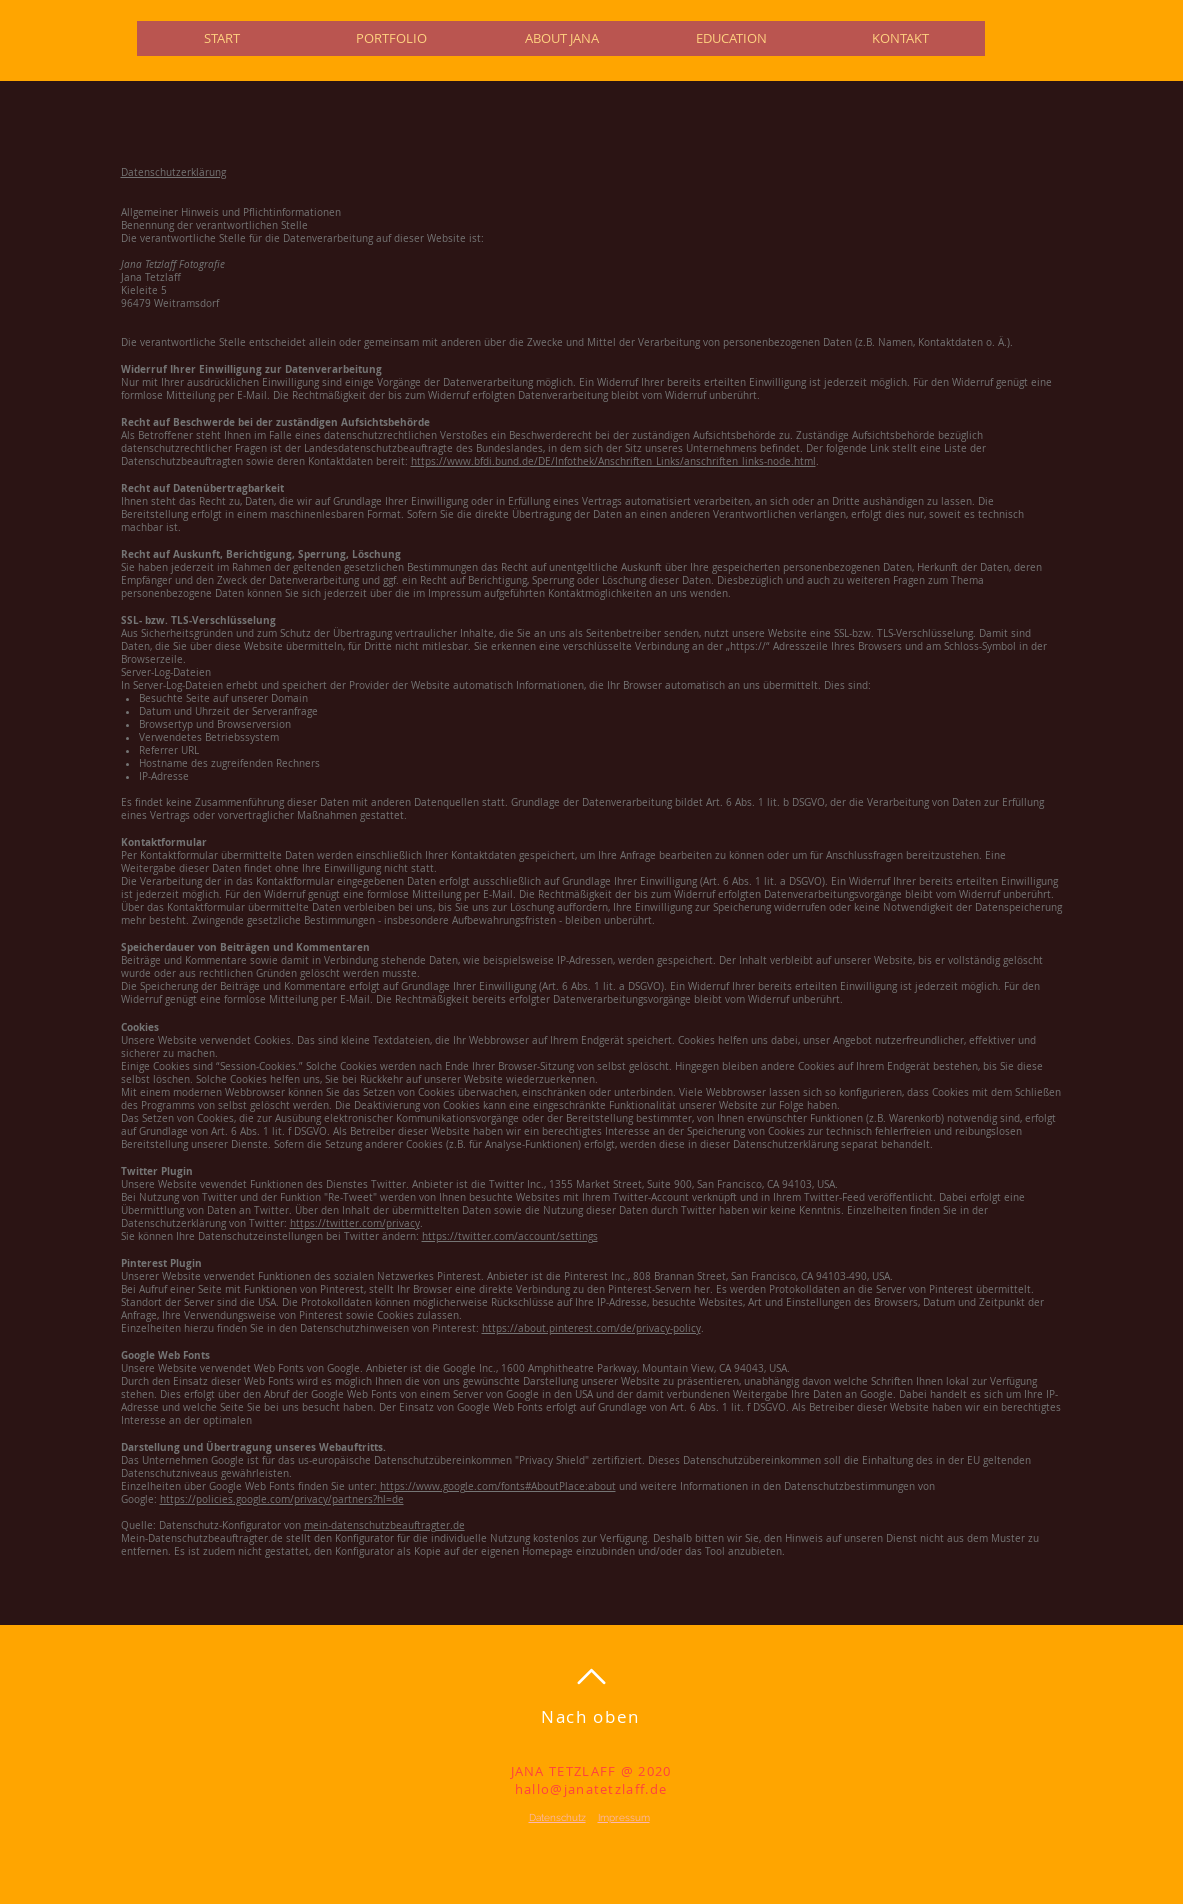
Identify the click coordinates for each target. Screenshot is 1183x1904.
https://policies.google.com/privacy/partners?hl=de (282, 1499)
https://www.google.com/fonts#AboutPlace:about (498, 1486)
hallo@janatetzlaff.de (591, 1789)
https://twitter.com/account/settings (510, 1236)
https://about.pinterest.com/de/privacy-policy (591, 1328)
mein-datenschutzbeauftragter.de (384, 1525)
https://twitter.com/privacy (355, 1223)
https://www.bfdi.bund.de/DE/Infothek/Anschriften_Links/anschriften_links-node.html (613, 461)
